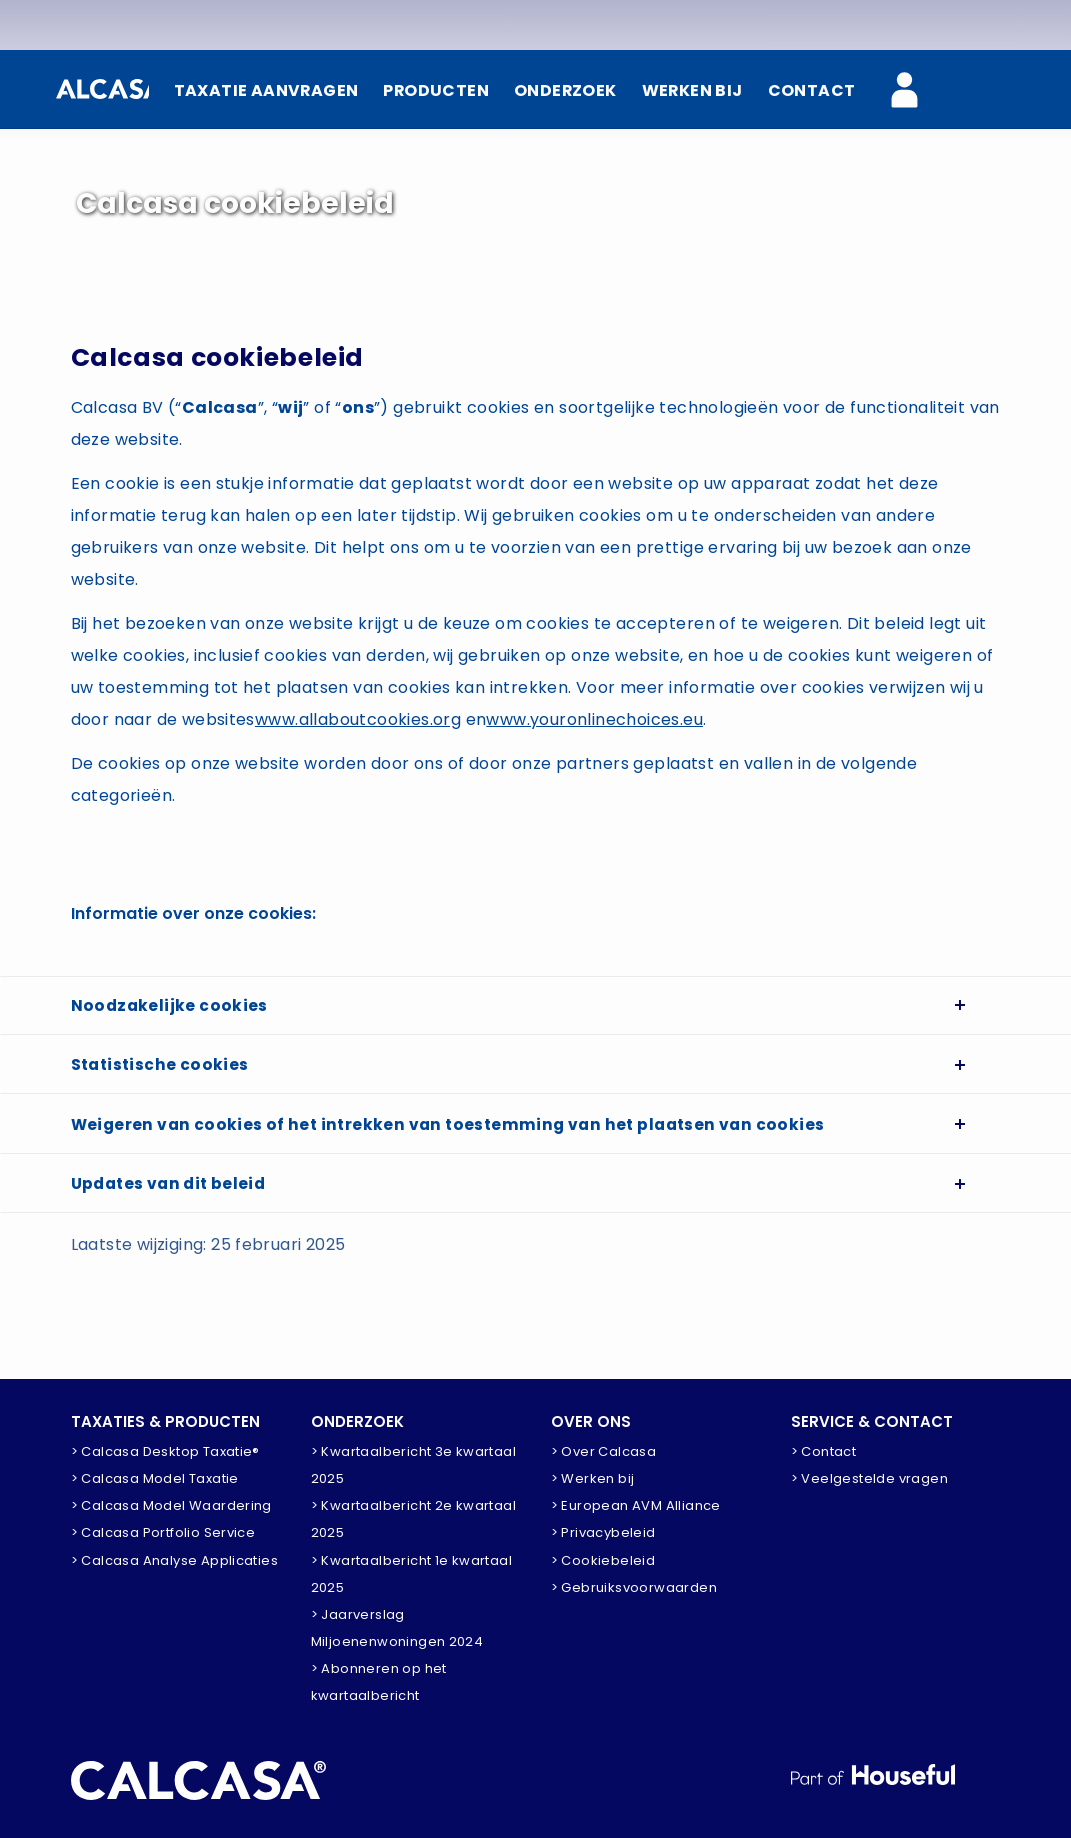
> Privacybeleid (603, 1532)
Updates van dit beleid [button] (172, 1199)
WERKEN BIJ (692, 90)
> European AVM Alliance (636, 1505)
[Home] (100, 89)
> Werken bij (593, 1478)
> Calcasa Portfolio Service (163, 1532)
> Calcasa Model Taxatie (155, 1478)
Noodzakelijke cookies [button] (170, 1007)
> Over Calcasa (604, 1451)
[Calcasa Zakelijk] (916, 91)
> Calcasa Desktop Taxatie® (165, 1451)
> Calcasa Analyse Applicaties (175, 1560)
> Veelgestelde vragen (869, 1478)
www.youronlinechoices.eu (594, 719)
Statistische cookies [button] (162, 1071)
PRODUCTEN (433, 90)
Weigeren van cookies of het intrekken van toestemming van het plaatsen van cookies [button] (455, 1135)
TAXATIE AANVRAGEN (263, 90)
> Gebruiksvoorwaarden (634, 1587)
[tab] (536, 1008)
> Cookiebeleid (603, 1560)
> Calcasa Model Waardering (171, 1505)
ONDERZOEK (564, 90)
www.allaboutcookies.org (358, 719)
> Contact (824, 1451)
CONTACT (812, 90)
